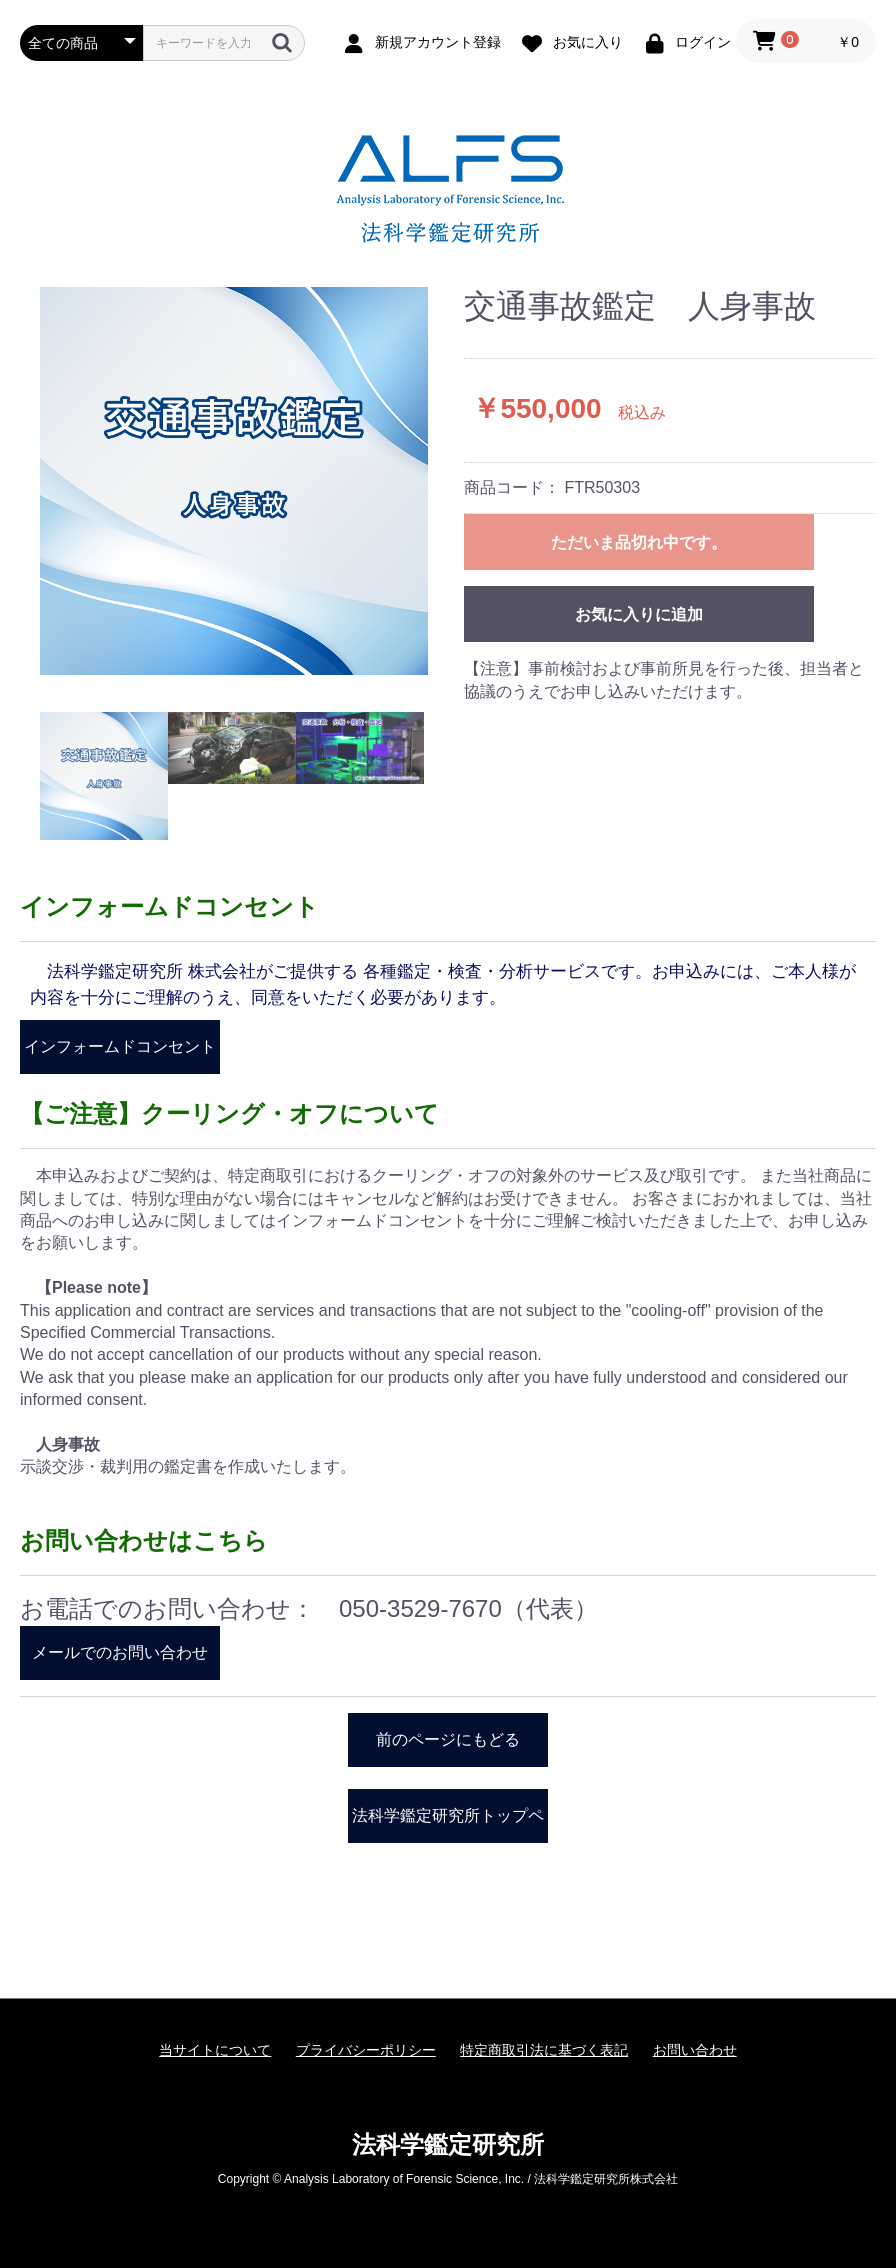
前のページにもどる (448, 1739)
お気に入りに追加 (639, 614)
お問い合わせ (695, 2050)
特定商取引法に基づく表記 (544, 2050)
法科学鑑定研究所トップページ (448, 1825)
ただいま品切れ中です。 (639, 542)
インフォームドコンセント (120, 1046)
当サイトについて (215, 2050)
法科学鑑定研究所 (448, 2144)
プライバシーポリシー (366, 2050)
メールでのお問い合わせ (120, 1652)
